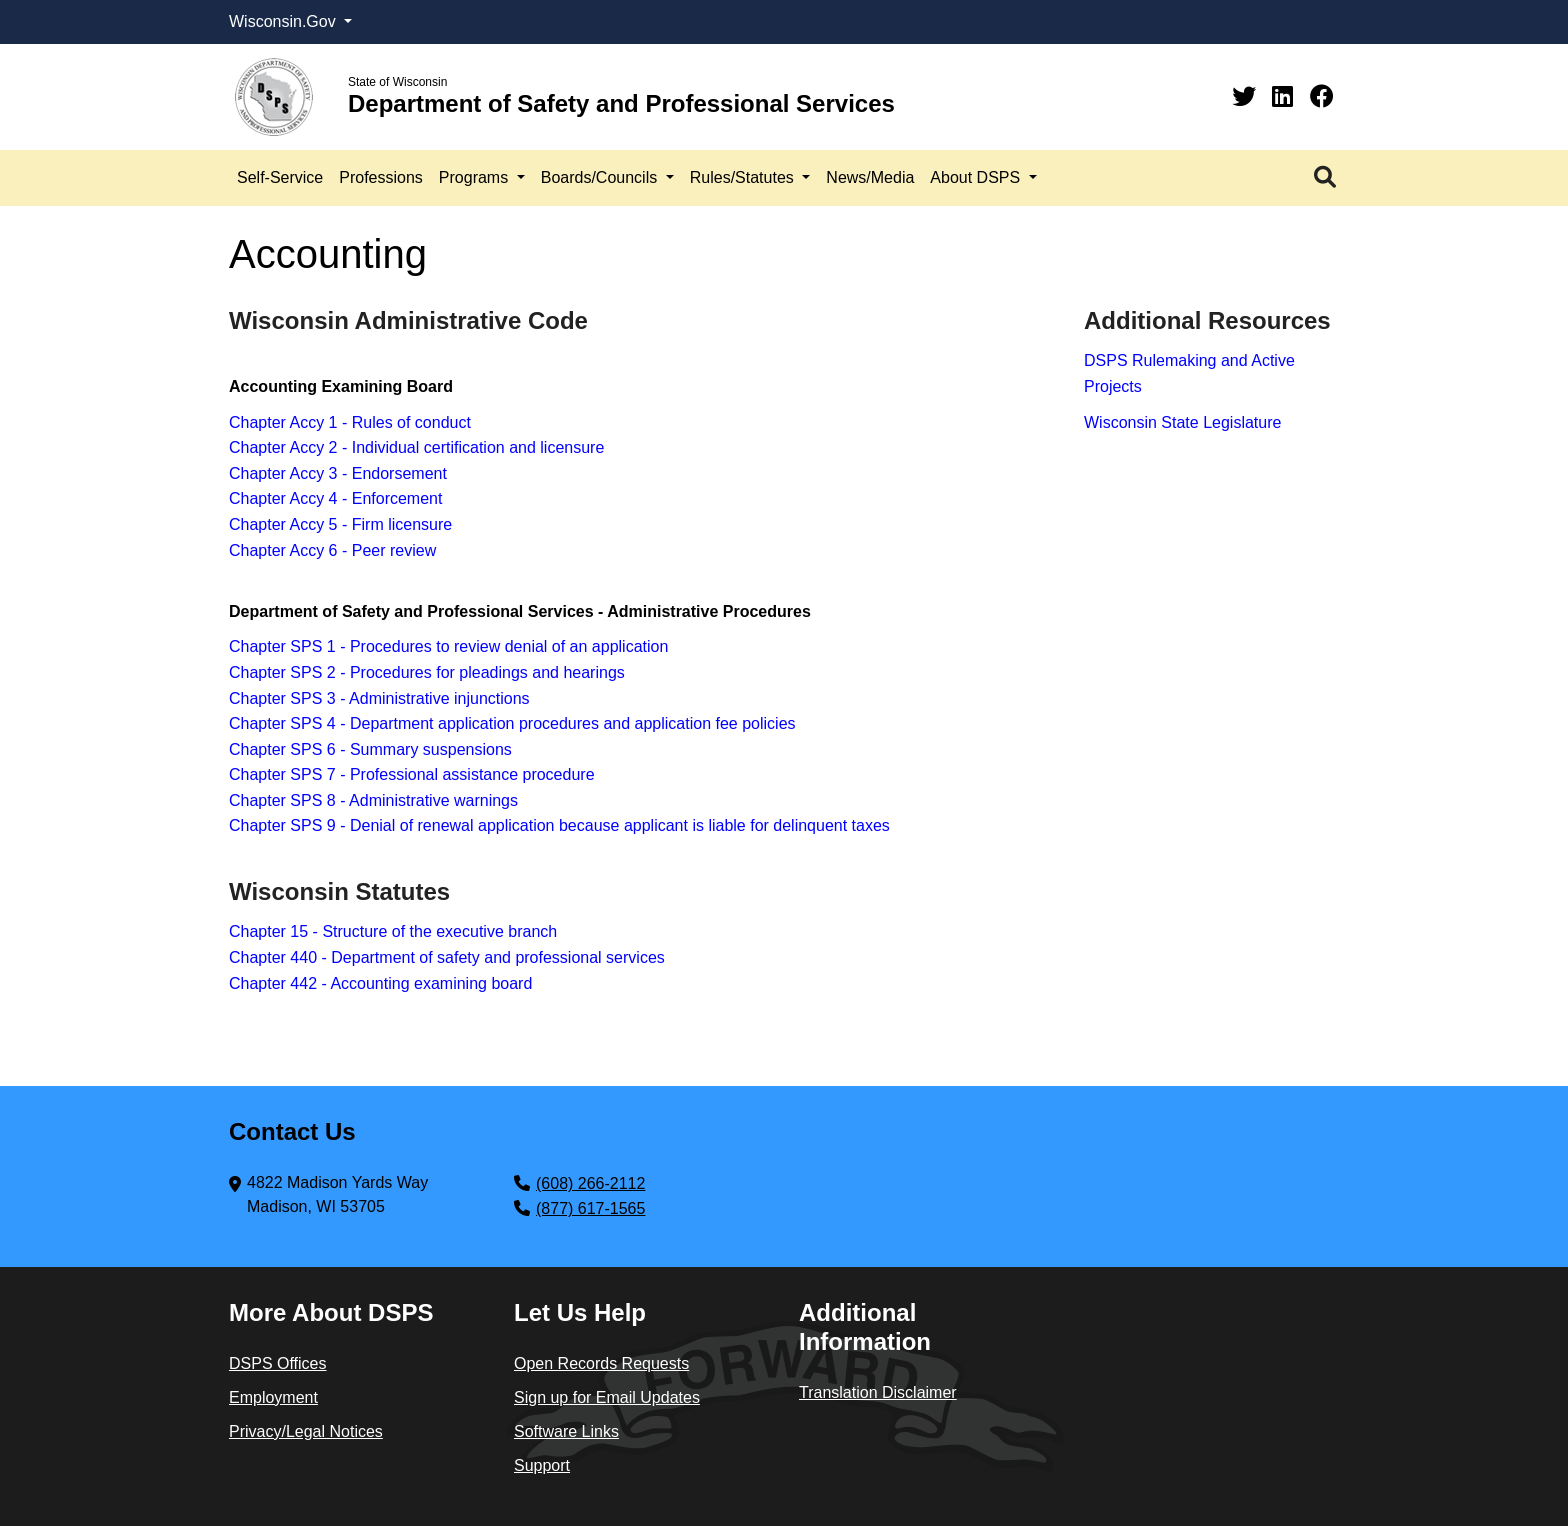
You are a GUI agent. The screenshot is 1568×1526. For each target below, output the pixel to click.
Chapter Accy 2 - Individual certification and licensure (416, 447)
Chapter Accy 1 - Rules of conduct (350, 422)
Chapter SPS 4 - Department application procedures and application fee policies (512, 723)
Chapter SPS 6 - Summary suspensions (370, 749)
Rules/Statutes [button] (744, 177)
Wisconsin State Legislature (1182, 422)
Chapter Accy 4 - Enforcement (335, 498)
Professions (381, 177)
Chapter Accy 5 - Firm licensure (340, 524)
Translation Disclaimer (878, 1392)
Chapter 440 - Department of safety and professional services (447, 957)
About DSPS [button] (977, 177)
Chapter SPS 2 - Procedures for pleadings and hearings (427, 672)
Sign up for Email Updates (607, 1397)
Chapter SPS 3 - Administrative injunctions (379, 698)
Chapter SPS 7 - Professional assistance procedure (412, 774)
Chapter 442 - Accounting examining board (380, 983)
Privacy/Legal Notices (306, 1431)
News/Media (870, 177)
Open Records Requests (601, 1363)
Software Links (566, 1431)
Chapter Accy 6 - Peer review (332, 550)
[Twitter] (1247, 96)
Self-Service (280, 177)
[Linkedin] (1286, 96)
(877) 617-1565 (590, 1208)
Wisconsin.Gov (284, 21)
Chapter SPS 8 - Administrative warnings (373, 800)
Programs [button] (476, 177)
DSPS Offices (278, 1363)
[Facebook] (1322, 96)
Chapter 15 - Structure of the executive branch (393, 931)
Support (542, 1465)
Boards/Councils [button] (601, 177)
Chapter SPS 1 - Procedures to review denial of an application (448, 646)
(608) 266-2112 (590, 1183)
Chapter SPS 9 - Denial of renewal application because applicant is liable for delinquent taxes (559, 825)
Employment (273, 1397)
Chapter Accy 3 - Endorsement (338, 473)
